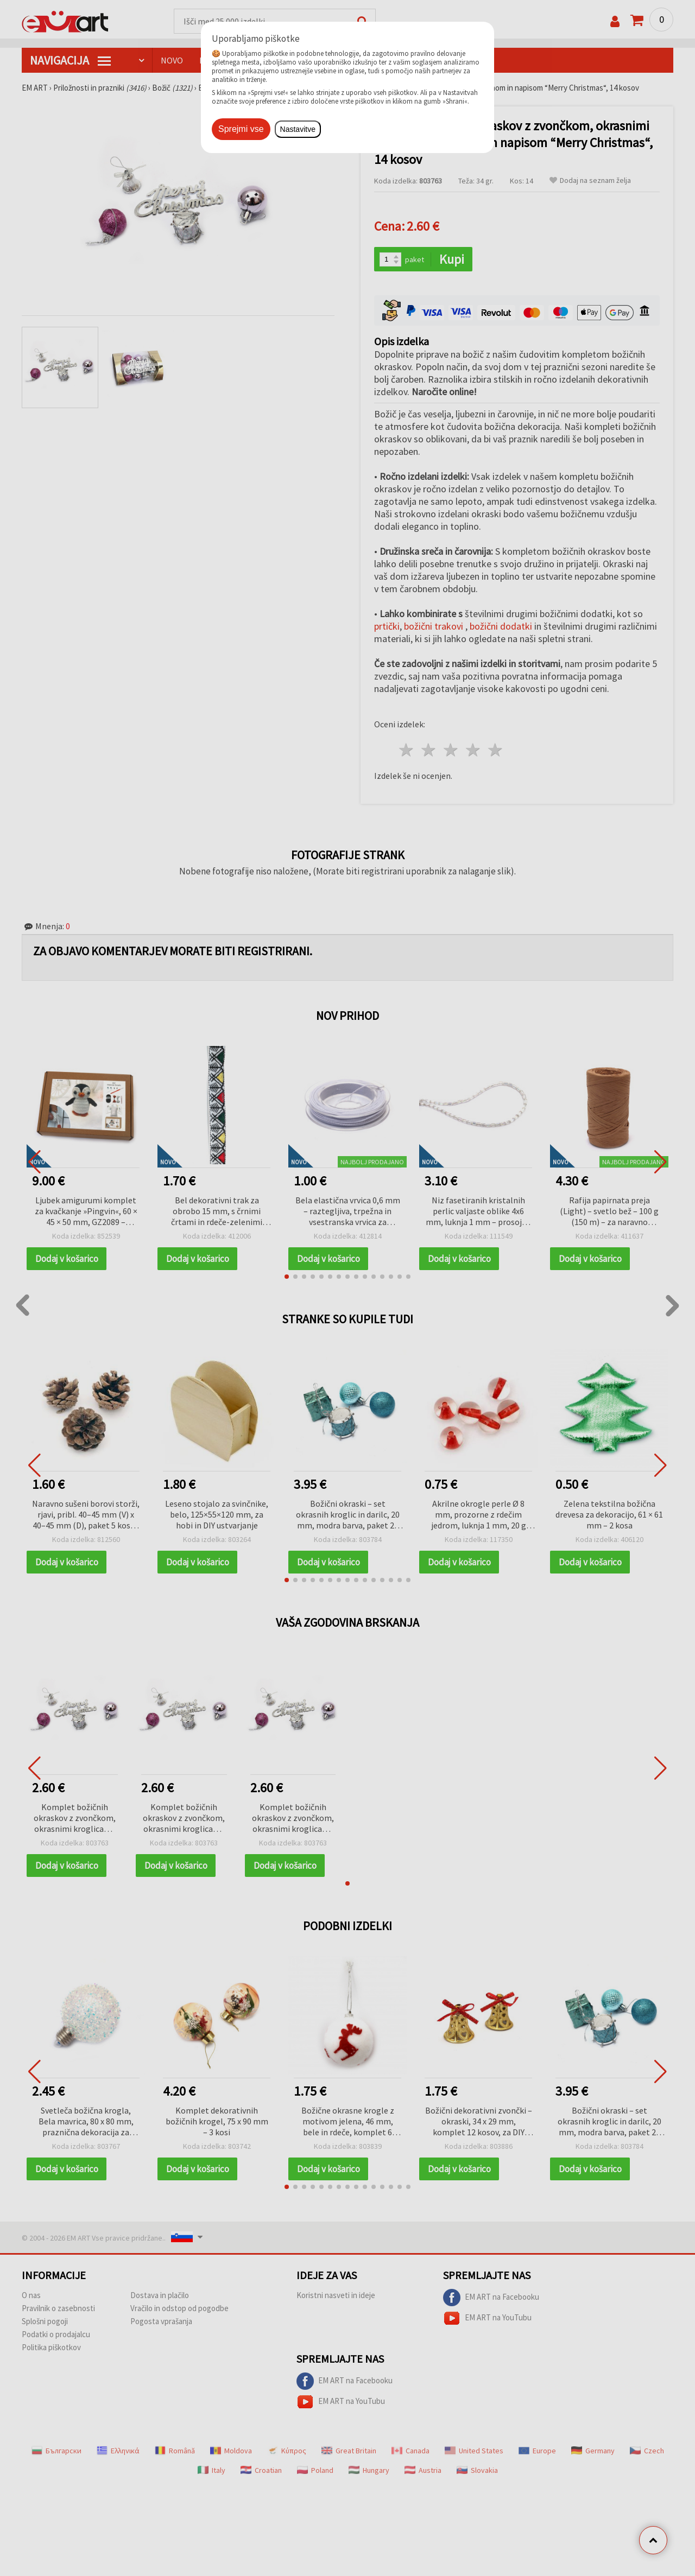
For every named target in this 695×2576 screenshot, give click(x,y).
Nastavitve (297, 129)
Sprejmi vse (241, 129)
